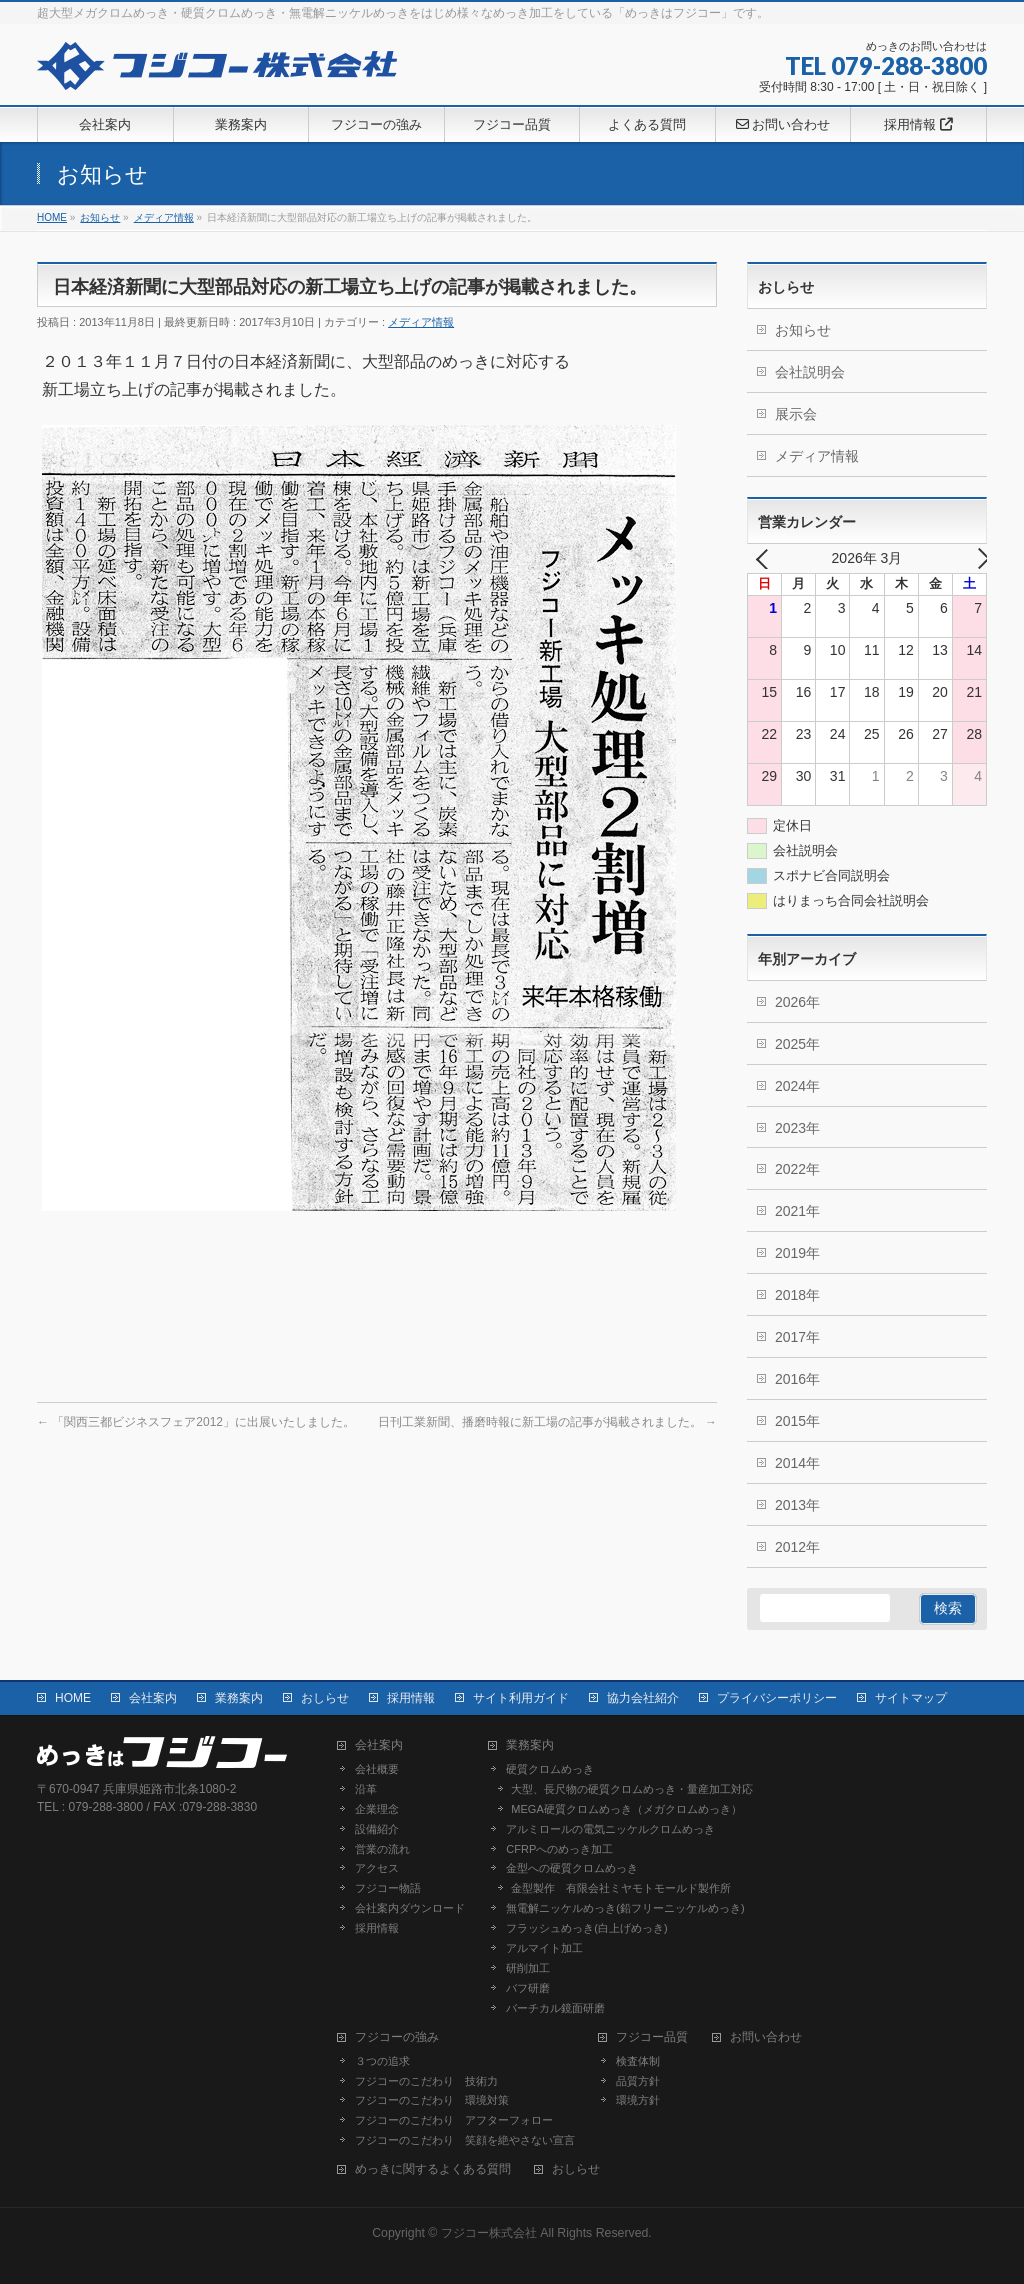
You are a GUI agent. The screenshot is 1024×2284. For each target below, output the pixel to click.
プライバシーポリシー (777, 1698)
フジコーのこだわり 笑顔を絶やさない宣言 (465, 2140)
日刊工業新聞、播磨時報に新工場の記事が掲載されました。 (547, 1422)
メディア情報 (421, 322)
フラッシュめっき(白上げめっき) (586, 1928)
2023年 (797, 1128)
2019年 (797, 1253)
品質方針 (638, 2081)
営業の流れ (382, 1849)
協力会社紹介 (643, 1698)
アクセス (377, 1868)
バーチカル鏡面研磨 (555, 2008)
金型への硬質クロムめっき (572, 1868)
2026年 (797, 1002)
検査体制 (638, 2061)
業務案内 (239, 1698)
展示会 (796, 414)
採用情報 (411, 1698)
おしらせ (325, 1698)
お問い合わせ (766, 2037)
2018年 (797, 1295)
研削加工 (528, 1968)
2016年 (797, 1379)
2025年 (797, 1044)
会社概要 (377, 1769)
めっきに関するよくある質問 (433, 2169)
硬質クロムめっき (550, 1769)
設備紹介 (377, 1829)
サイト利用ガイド (521, 1698)
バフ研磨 (528, 1988)
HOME (73, 1698)
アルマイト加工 (544, 1948)
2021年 (797, 1211)
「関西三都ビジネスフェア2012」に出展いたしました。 (196, 1422)
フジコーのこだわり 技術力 (426, 2081)
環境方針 (638, 2100)
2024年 (797, 1086)
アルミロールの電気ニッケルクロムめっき (610, 1829)
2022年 (797, 1169)
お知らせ (803, 330)
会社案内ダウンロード (410, 1908)
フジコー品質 (652, 2037)
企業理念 (377, 1809)
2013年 (797, 1505)
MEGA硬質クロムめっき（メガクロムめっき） (626, 1809)
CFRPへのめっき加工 (559, 1849)
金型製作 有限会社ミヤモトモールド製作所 (621, 1888)
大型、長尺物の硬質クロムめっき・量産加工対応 (632, 1789)
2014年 (797, 1463)
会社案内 (153, 1698)
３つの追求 (382, 2061)
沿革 (366, 1789)
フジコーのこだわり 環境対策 (432, 2100)
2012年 (797, 1547)
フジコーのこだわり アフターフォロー (454, 2120)
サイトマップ (911, 1698)
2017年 (797, 1337)
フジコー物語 (388, 1888)
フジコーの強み (397, 2037)
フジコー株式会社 (489, 2233)
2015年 (797, 1421)
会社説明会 (810, 372)
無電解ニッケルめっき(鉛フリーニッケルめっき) (625, 1908)
